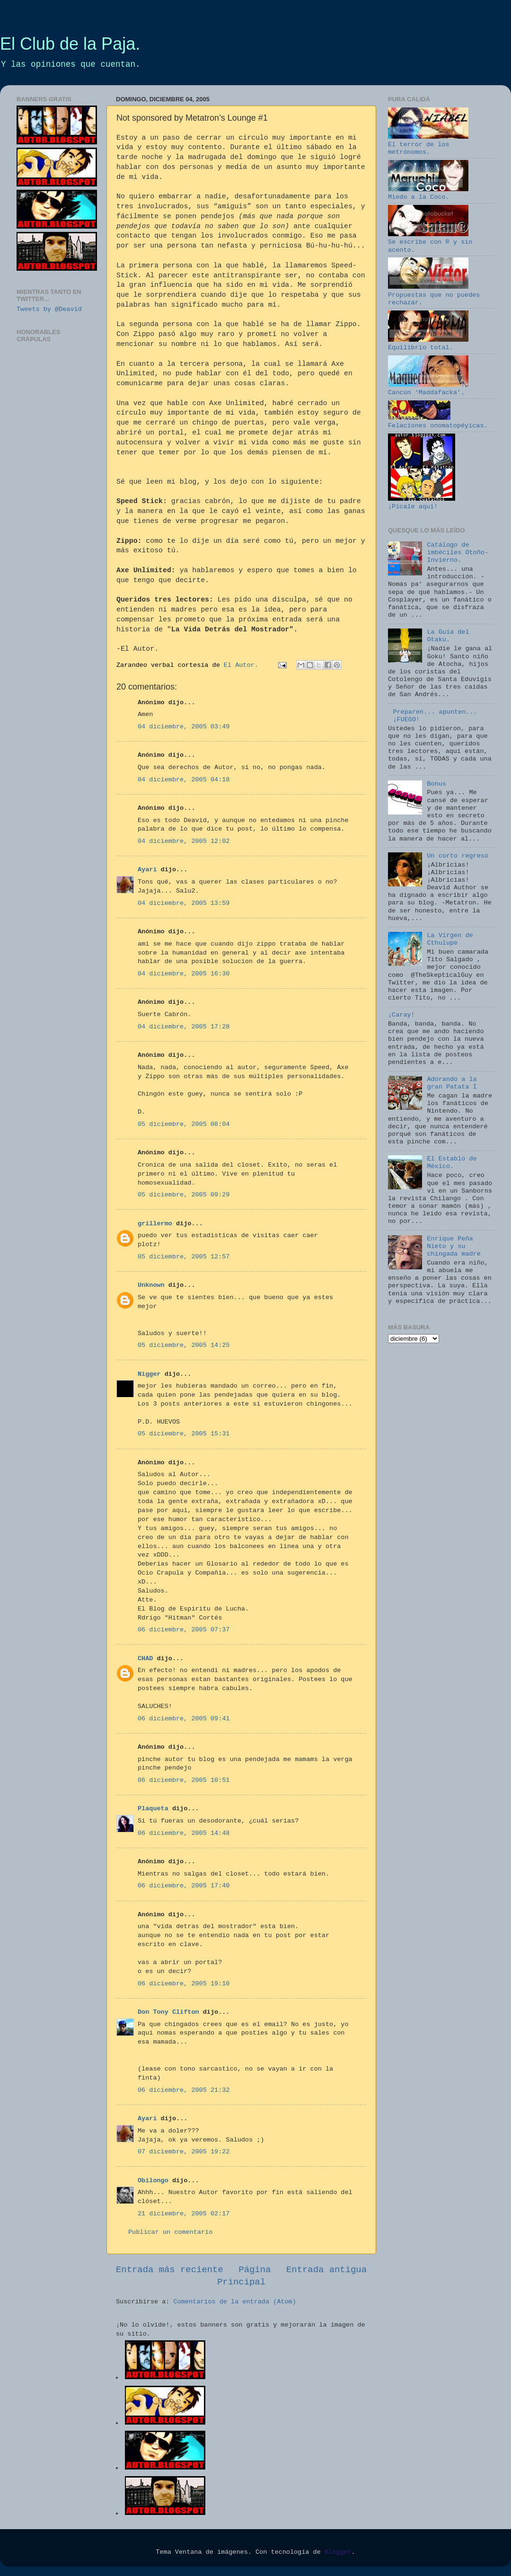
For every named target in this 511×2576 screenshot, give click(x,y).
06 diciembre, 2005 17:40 (183, 1885)
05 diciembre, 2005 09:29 (183, 1194)
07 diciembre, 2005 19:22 (183, 2151)
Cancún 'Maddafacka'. (428, 388)
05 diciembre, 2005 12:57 (183, 1256)
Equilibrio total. (428, 343)
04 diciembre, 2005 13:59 (183, 903)
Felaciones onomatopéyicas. (438, 422)
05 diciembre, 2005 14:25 (183, 1345)
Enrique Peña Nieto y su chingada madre (453, 1246)
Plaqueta (153, 1808)
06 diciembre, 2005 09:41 (183, 1718)
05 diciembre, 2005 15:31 (183, 1433)
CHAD (145, 1658)
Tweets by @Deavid (49, 309)
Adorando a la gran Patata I (451, 1083)
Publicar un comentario (170, 2232)
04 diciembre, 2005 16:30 (183, 973)
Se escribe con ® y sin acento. (430, 242)
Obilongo (153, 2180)
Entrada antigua (326, 2270)
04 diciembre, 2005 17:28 (183, 1026)
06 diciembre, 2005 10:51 (183, 1780)
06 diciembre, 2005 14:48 (183, 1833)
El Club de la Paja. (70, 43)
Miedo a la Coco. (428, 193)
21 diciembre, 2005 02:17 (183, 2213)
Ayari (147, 869)
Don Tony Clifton (168, 2012)
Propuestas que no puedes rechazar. (434, 294)
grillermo (155, 1223)
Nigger (149, 1374)
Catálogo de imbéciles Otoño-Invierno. (457, 552)
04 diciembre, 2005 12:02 (183, 841)
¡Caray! (401, 1014)
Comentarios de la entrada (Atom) (235, 2301)
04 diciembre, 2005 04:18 (183, 779)
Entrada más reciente (169, 2270)
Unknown (151, 1285)
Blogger (338, 2552)
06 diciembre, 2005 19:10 (183, 1983)
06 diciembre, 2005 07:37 (183, 1629)
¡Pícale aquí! (421, 503)
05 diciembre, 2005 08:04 (183, 1124)
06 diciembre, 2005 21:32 (183, 2090)
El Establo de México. (451, 1162)
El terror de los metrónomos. (428, 144)
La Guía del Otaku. (448, 636)
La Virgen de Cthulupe (450, 939)
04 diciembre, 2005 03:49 (183, 726)
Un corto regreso (457, 855)
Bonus (436, 784)
